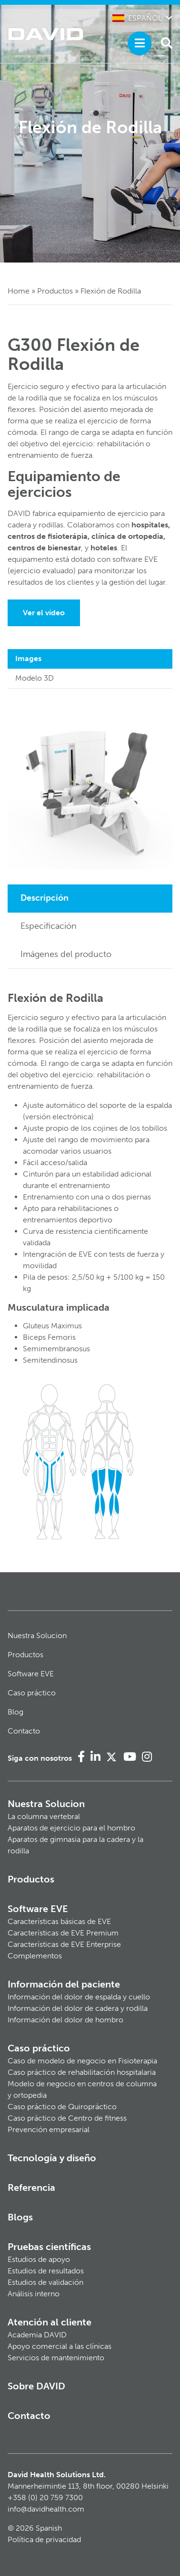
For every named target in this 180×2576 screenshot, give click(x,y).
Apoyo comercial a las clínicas (59, 2346)
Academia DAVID (37, 2334)
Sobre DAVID (36, 2386)
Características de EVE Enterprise (64, 1944)
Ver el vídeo (44, 612)
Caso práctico (32, 1692)
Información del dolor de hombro (65, 2019)
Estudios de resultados (46, 2270)
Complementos (35, 1955)
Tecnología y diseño (52, 2158)
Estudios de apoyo (39, 2259)
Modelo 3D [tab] (34, 678)
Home (19, 290)
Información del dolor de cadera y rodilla (78, 2008)
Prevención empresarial (49, 2129)
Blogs (20, 2217)
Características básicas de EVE (59, 1921)
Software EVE (31, 1673)
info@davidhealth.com (46, 2508)
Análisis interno (34, 2293)
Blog (15, 1711)
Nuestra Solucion (37, 1635)
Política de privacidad (44, 2539)
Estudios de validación (45, 2282)
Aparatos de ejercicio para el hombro (71, 1827)
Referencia (31, 2187)
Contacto (24, 1730)
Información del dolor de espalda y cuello (79, 1996)
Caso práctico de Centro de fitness (67, 2118)
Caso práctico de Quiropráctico (62, 2106)
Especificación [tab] (48, 926)
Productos (55, 290)
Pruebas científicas (49, 2246)
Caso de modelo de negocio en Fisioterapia (82, 2060)
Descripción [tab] (44, 898)
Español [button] (137, 17)
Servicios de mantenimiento (56, 2357)
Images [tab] (28, 658)
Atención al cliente (49, 2322)
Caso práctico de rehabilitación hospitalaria (82, 2072)
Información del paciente (64, 1984)
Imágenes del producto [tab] (65, 954)
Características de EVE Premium (63, 1932)
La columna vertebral (44, 1816)
